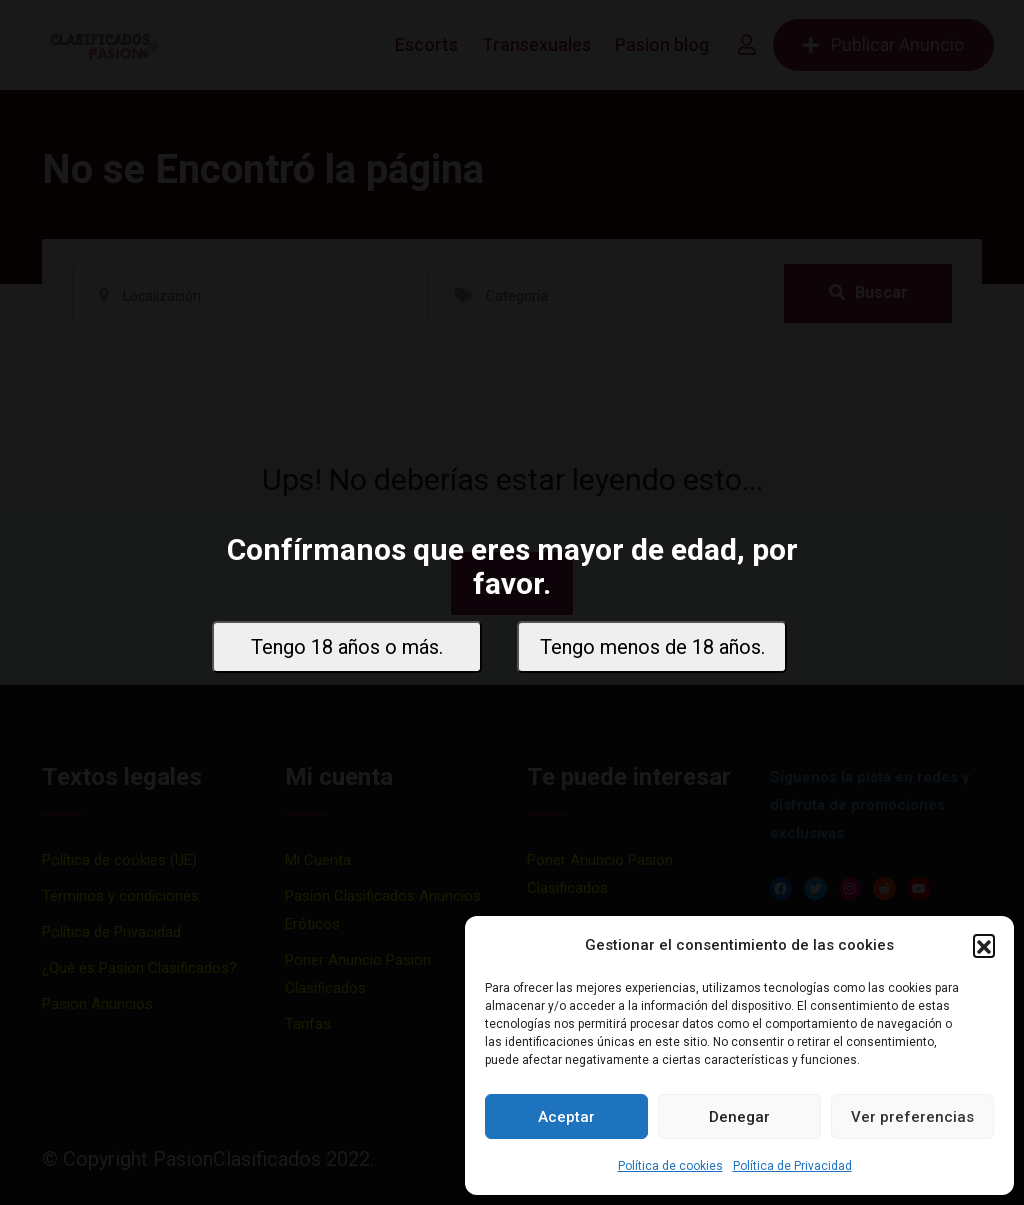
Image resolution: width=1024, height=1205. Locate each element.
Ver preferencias (912, 1117)
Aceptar (566, 1117)
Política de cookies (670, 1166)
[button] (984, 945)
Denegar (739, 1117)
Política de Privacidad (792, 1166)
